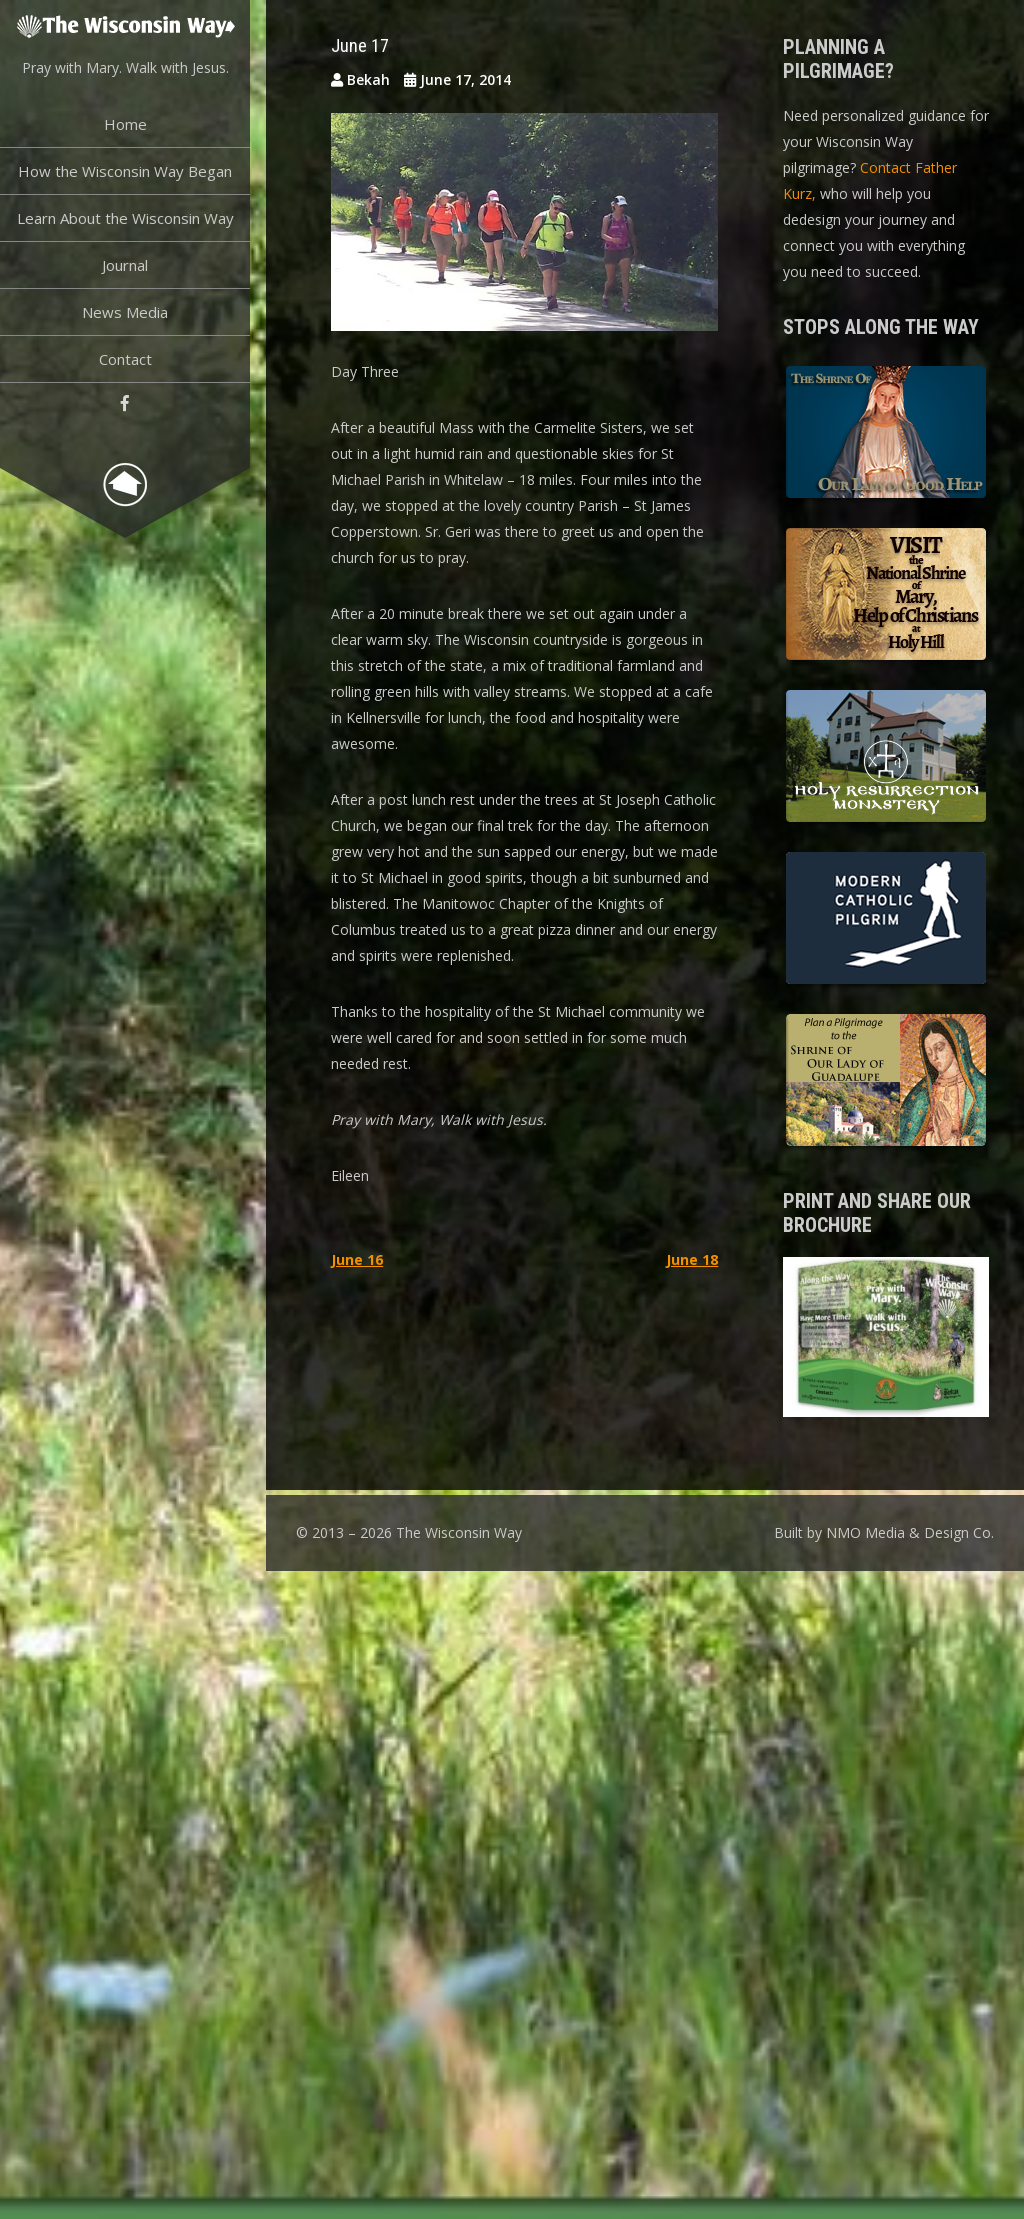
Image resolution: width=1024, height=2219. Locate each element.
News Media (125, 312)
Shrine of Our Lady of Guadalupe (886, 1083)
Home (125, 124)
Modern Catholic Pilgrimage (886, 921)
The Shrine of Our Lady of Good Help (886, 435)
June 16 (357, 1259)
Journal (125, 265)
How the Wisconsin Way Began (125, 171)
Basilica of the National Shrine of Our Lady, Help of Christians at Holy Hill (886, 597)
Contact (125, 359)
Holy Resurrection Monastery (886, 759)
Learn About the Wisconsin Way (125, 218)
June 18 (692, 1259)
